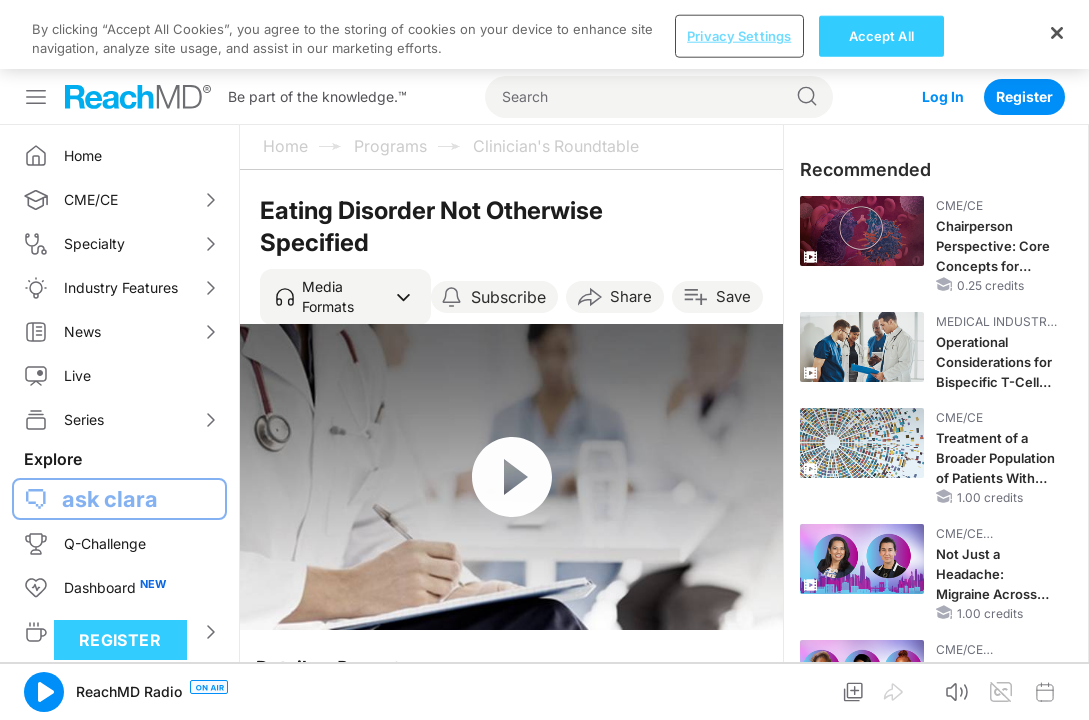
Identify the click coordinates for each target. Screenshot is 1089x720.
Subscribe (508, 228)
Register (1024, 27)
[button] (345, 228)
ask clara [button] (110, 430)
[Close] (1057, 696)
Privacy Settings (739, 699)
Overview (304, 653)
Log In (943, 27)
